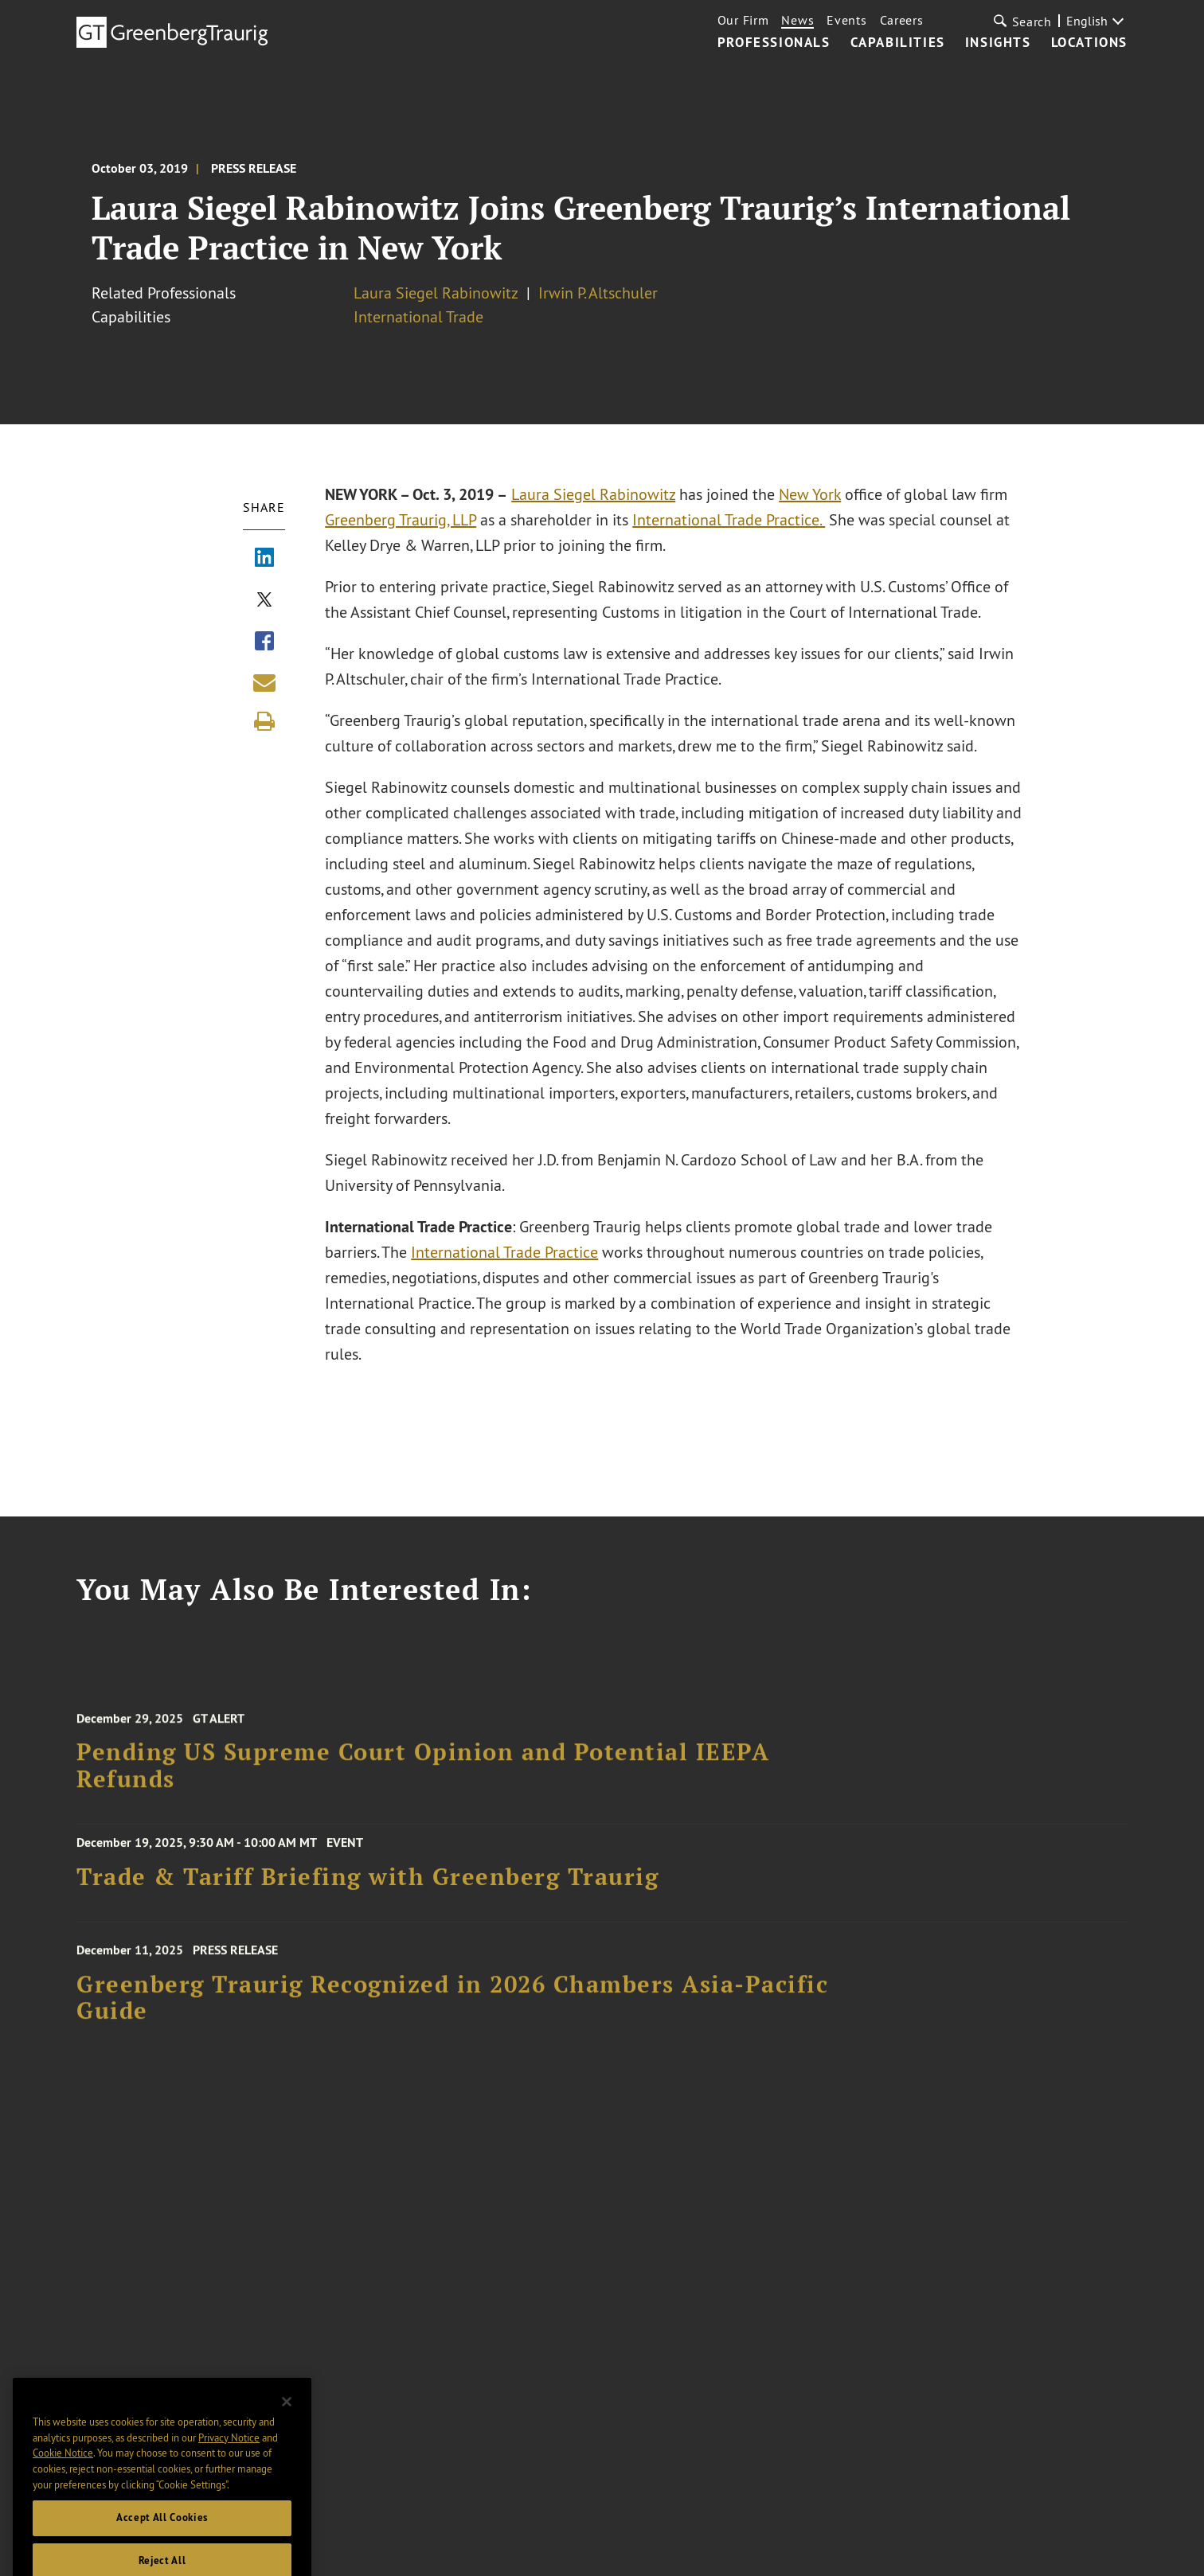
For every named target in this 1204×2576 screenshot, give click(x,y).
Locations (1089, 43)
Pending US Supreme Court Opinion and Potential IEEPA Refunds (422, 1777)
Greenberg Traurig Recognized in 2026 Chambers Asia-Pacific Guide (452, 2008)
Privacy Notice (229, 2456)
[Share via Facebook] (264, 642)
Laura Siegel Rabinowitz (436, 292)
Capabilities (897, 43)
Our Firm (743, 20)
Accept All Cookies (162, 2537)
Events (846, 20)
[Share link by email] (264, 682)
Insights (998, 43)
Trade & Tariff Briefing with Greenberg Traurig (367, 1883)
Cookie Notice (63, 2472)
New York (811, 494)
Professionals (774, 43)
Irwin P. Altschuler (598, 292)
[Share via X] (264, 601)
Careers (902, 20)
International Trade (418, 316)
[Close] (286, 2421)
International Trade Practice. (729, 519)
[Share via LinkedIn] (264, 559)
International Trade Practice (505, 1252)
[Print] (264, 721)
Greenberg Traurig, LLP (401, 519)
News (797, 20)
